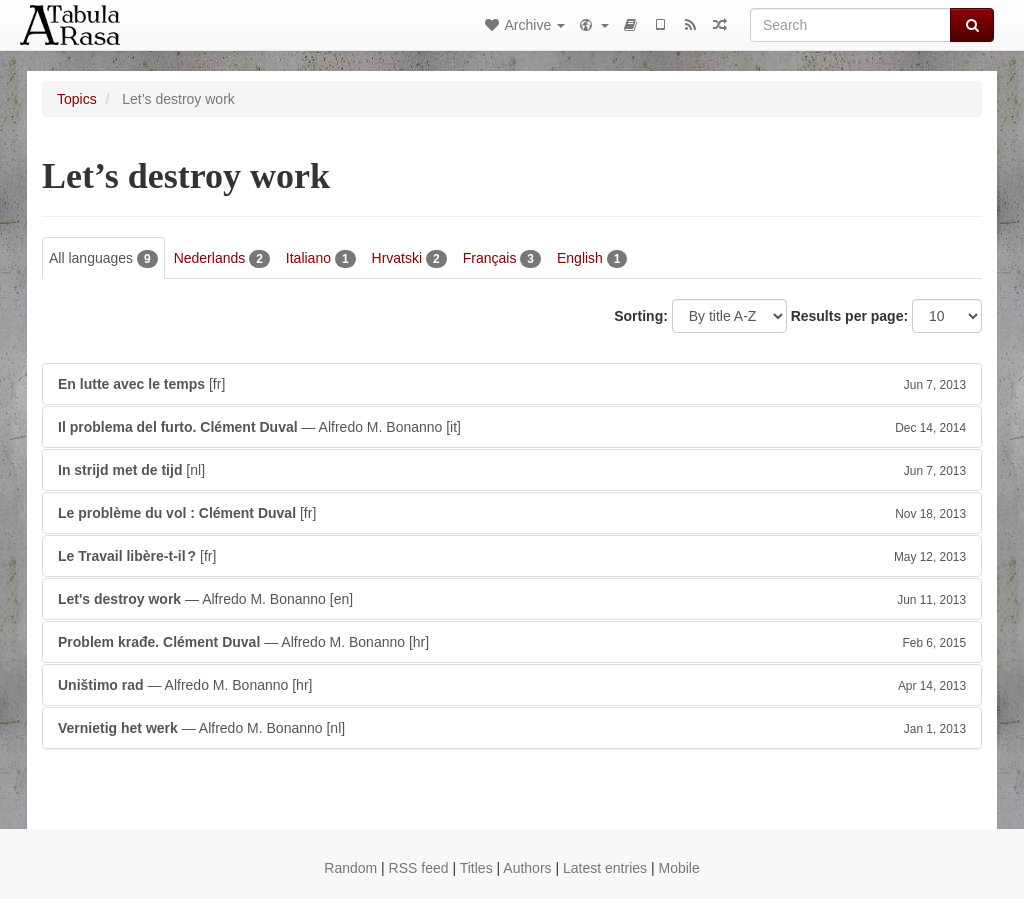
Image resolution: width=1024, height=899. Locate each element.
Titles (476, 868)
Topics (77, 99)
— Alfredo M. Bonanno (512, 427)
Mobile (678, 868)
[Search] (850, 25)
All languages (103, 259)
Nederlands (222, 259)
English (592, 259)
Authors (527, 868)
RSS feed (419, 868)
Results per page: (849, 316)
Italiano (321, 259)
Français (502, 259)
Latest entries (605, 868)
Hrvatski (409, 259)
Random (350, 868)
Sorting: (641, 316)
